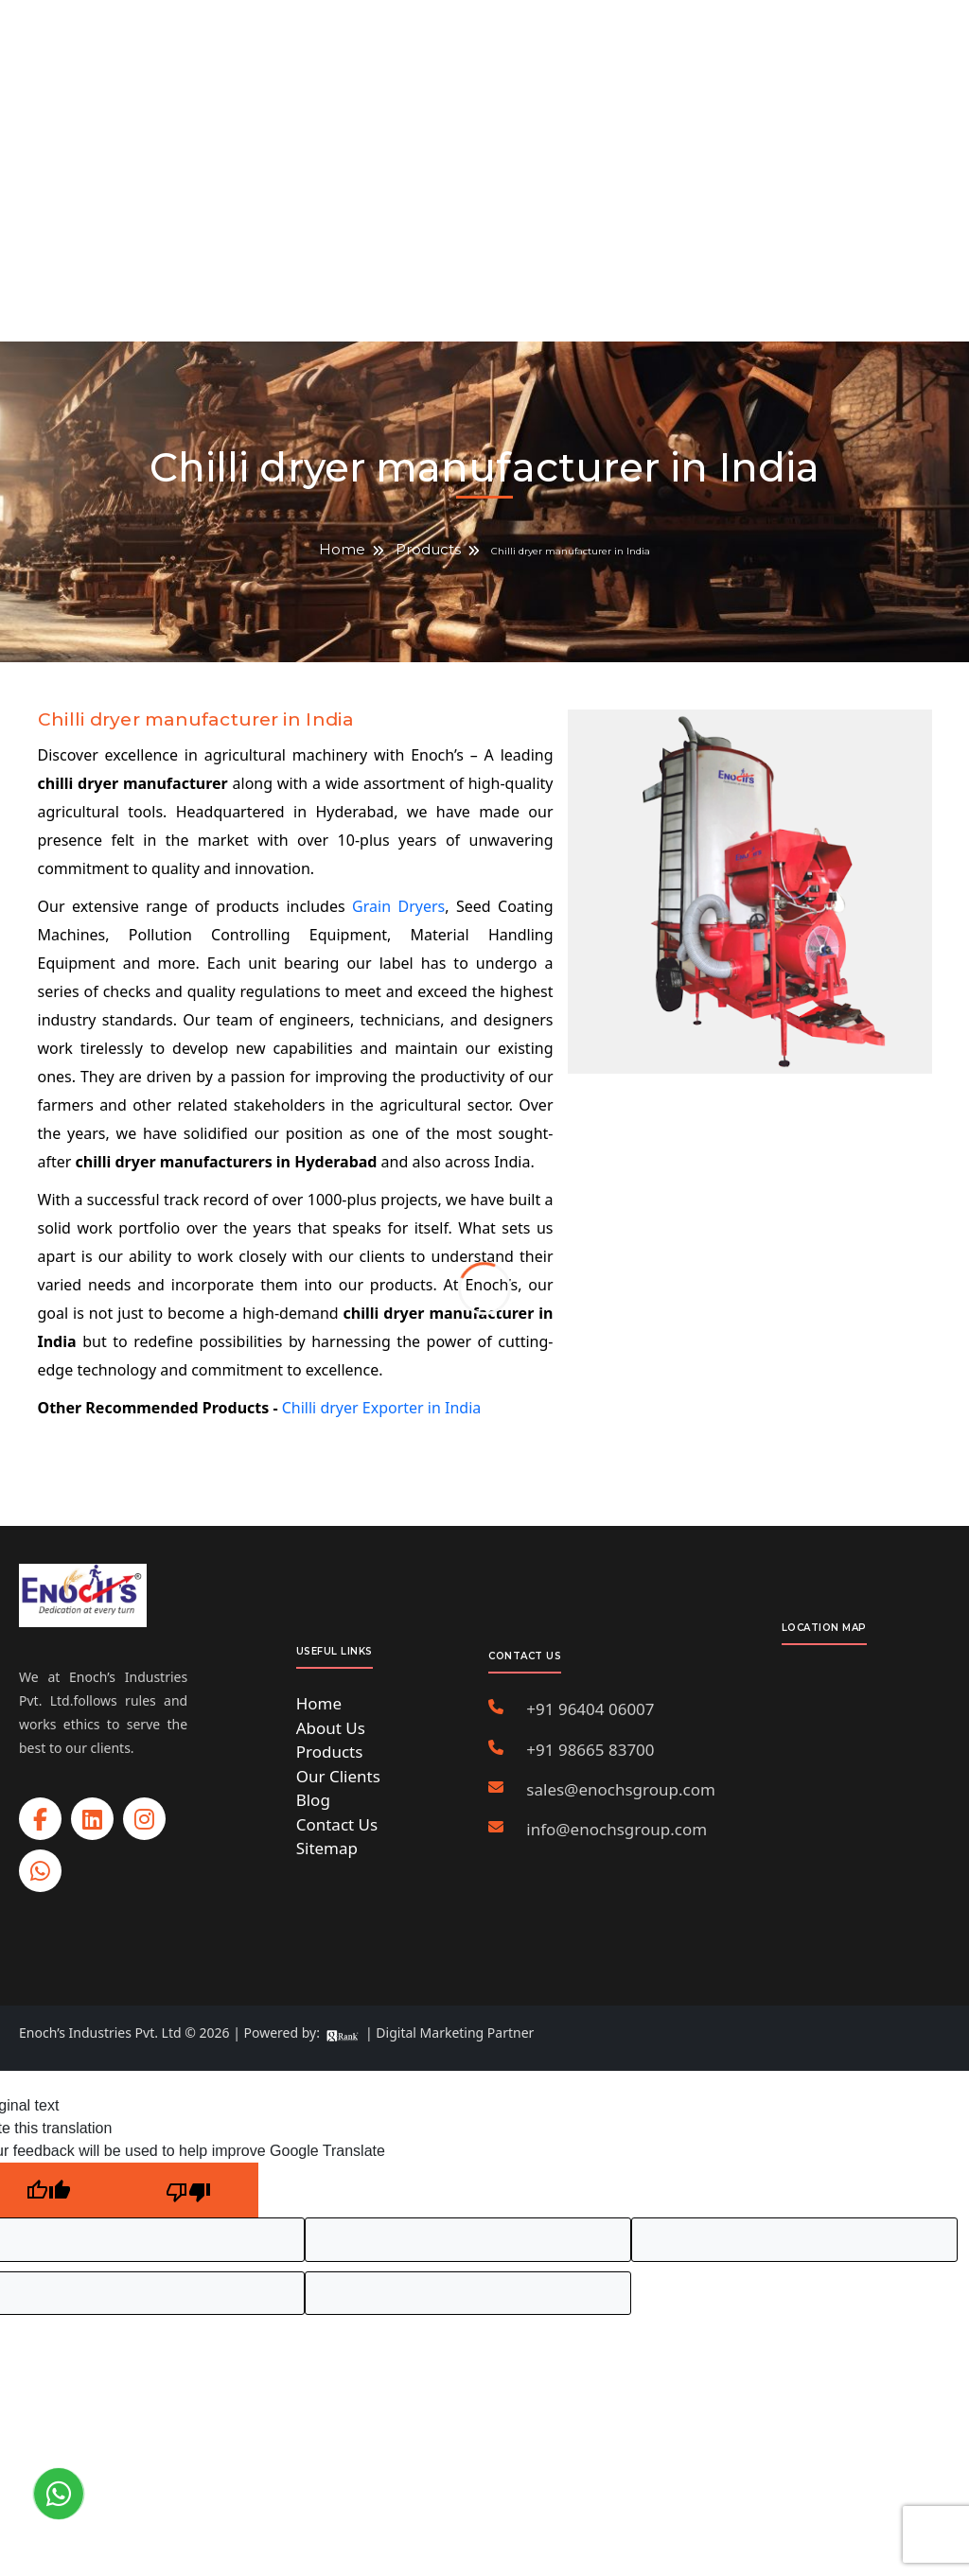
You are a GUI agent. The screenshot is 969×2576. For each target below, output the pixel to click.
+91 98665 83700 (590, 1750)
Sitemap (327, 1848)
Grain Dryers (398, 906)
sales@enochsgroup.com (620, 1789)
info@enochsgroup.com (616, 1829)
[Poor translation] (188, 2190)
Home (342, 549)
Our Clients (338, 1776)
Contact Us (337, 1824)
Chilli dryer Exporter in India (382, 1407)
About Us (330, 1728)
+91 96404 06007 (590, 1709)
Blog (313, 1800)
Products (428, 549)
